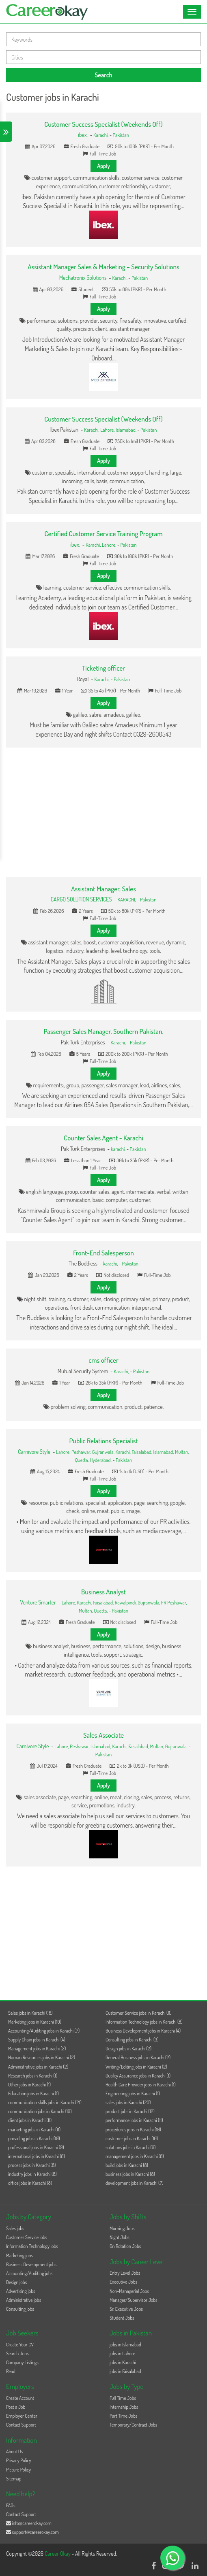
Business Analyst (103, 1591)
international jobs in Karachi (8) (36, 2156)
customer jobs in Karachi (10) (132, 2138)
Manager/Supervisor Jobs (133, 2300)
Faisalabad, (142, 1452)
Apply (103, 165)
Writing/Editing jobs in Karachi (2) (136, 2067)
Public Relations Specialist (103, 1440)
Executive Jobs (123, 2282)
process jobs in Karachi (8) (32, 2165)
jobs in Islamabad (125, 2345)
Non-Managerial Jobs (129, 2291)
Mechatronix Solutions (83, 277)
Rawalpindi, (126, 1602)
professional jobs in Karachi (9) (36, 2147)
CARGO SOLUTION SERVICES (81, 899)
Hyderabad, (101, 1460)
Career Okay (58, 2553)
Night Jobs (119, 2237)
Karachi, (101, 135)
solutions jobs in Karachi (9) (130, 2147)
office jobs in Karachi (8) (30, 2183)
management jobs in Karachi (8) (135, 2156)
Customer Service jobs (26, 2237)
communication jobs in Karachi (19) (40, 2111)
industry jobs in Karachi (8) (32, 2174)
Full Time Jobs (123, 2398)
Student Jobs (122, 2318)
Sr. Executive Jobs (126, 2309)
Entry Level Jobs (125, 2273)
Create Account (20, 2398)
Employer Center (21, 2416)
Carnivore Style (34, 1451)
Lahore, (108, 429)
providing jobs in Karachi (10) (34, 2138)
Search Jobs (17, 2353)
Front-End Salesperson (103, 1253)
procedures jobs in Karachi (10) (133, 2129)
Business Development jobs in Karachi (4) (143, 2031)
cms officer (103, 1360)
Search (103, 75)
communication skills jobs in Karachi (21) (45, 2102)
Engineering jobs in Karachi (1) (133, 2093)
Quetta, (82, 1460)
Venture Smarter (38, 1602)
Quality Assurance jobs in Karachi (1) (138, 2076)
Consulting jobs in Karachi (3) (132, 2040)
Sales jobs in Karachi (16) (30, 2013)
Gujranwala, (104, 1452)
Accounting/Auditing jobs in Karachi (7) (44, 2031)
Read (10, 2371)
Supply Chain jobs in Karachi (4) (36, 2040)
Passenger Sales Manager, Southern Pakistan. (104, 1031)
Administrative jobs (23, 2300)
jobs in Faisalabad (125, 2371)
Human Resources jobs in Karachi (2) (41, 2057)
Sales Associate (103, 1735)
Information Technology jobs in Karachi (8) (144, 2022)
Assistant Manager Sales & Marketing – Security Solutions (103, 266)
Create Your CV (20, 2345)
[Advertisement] (103, 812)
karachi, (119, 1149)
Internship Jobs (124, 2407)
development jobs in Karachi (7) (135, 2183)
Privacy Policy (18, 2460)
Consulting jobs (20, 2309)
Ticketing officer (103, 668)
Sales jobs (15, 2228)
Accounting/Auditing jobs (29, 2273)
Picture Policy (18, 2470)
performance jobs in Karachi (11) (134, 2120)
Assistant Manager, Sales (103, 888)
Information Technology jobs (32, 2246)
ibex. (83, 134)
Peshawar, (81, 1452)
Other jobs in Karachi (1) (29, 2085)
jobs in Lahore (122, 2353)
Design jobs (16, 2282)
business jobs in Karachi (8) (130, 2174)
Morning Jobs (122, 2228)
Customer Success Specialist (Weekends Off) (103, 124)
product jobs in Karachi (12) (130, 2111)
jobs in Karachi (123, 2362)
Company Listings (22, 2362)
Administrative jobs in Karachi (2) (38, 2067)
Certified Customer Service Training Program (103, 533)
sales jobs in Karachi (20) (128, 2102)
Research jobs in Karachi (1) (32, 2076)
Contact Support (21, 2425)
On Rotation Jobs (125, 2246)
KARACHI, (127, 899)
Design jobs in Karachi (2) (128, 2048)
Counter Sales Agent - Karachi (103, 1138)
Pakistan (121, 135)
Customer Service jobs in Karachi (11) (139, 2013)
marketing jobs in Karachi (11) (34, 2129)
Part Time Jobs (123, 2416)
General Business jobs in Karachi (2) (138, 2057)
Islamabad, (126, 429)
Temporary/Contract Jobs (133, 2425)
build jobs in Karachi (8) (127, 2165)
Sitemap (14, 2479)
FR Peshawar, (174, 1602)
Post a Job (15, 2407)
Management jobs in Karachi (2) (37, 2048)
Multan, (182, 1452)
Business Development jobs (31, 2264)
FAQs (10, 2505)
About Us (14, 2451)
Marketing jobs (19, 2255)
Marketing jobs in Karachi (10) (34, 2022)
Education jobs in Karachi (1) (33, 2093)
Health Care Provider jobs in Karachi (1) (141, 2085)
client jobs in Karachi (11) (30, 2120)
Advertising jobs (20, 2291)
